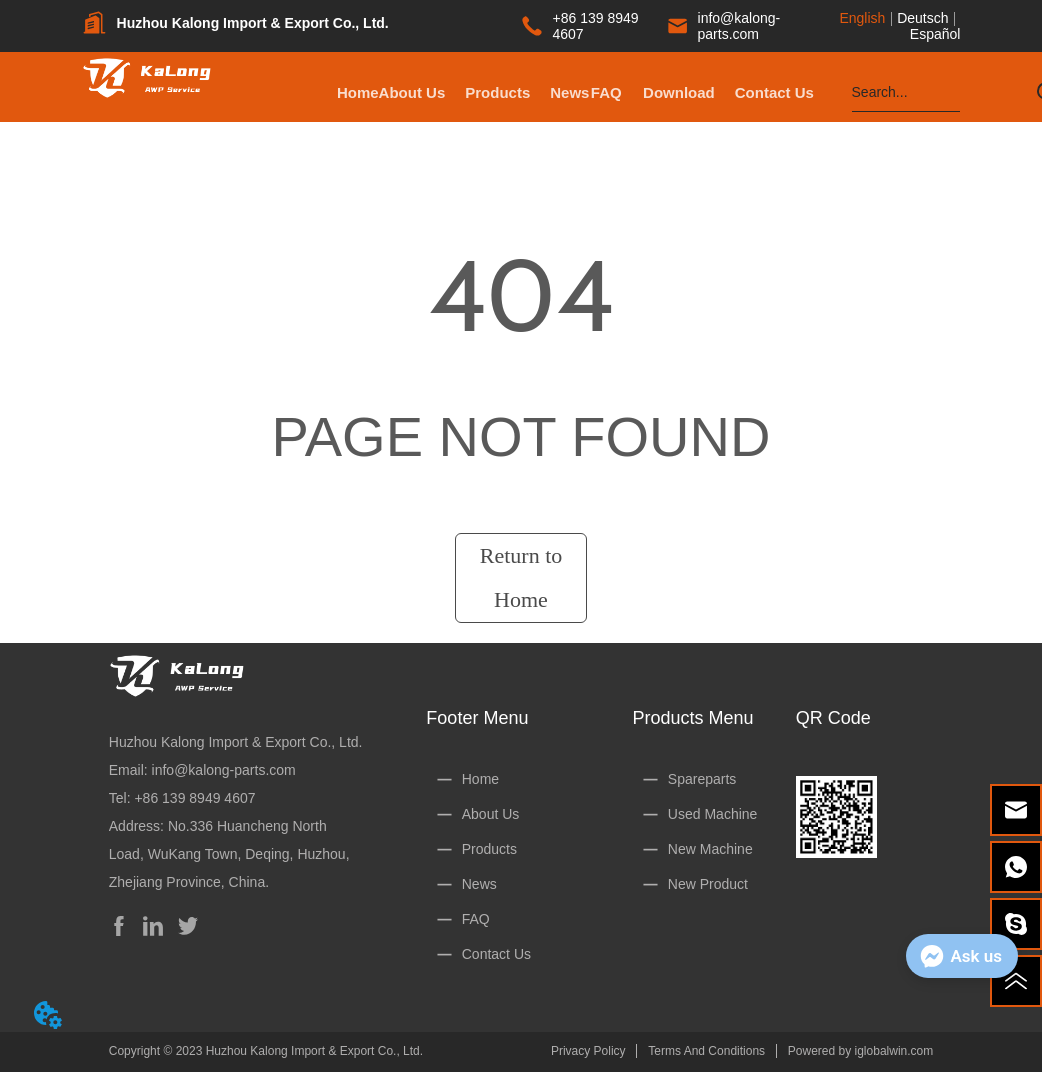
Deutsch (922, 18)
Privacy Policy (588, 1051)
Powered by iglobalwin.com (860, 1051)
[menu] (575, 92)
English (862, 18)
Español (935, 34)
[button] (575, 92)
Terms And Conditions (706, 1051)
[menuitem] (575, 92)
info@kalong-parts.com (224, 770)
